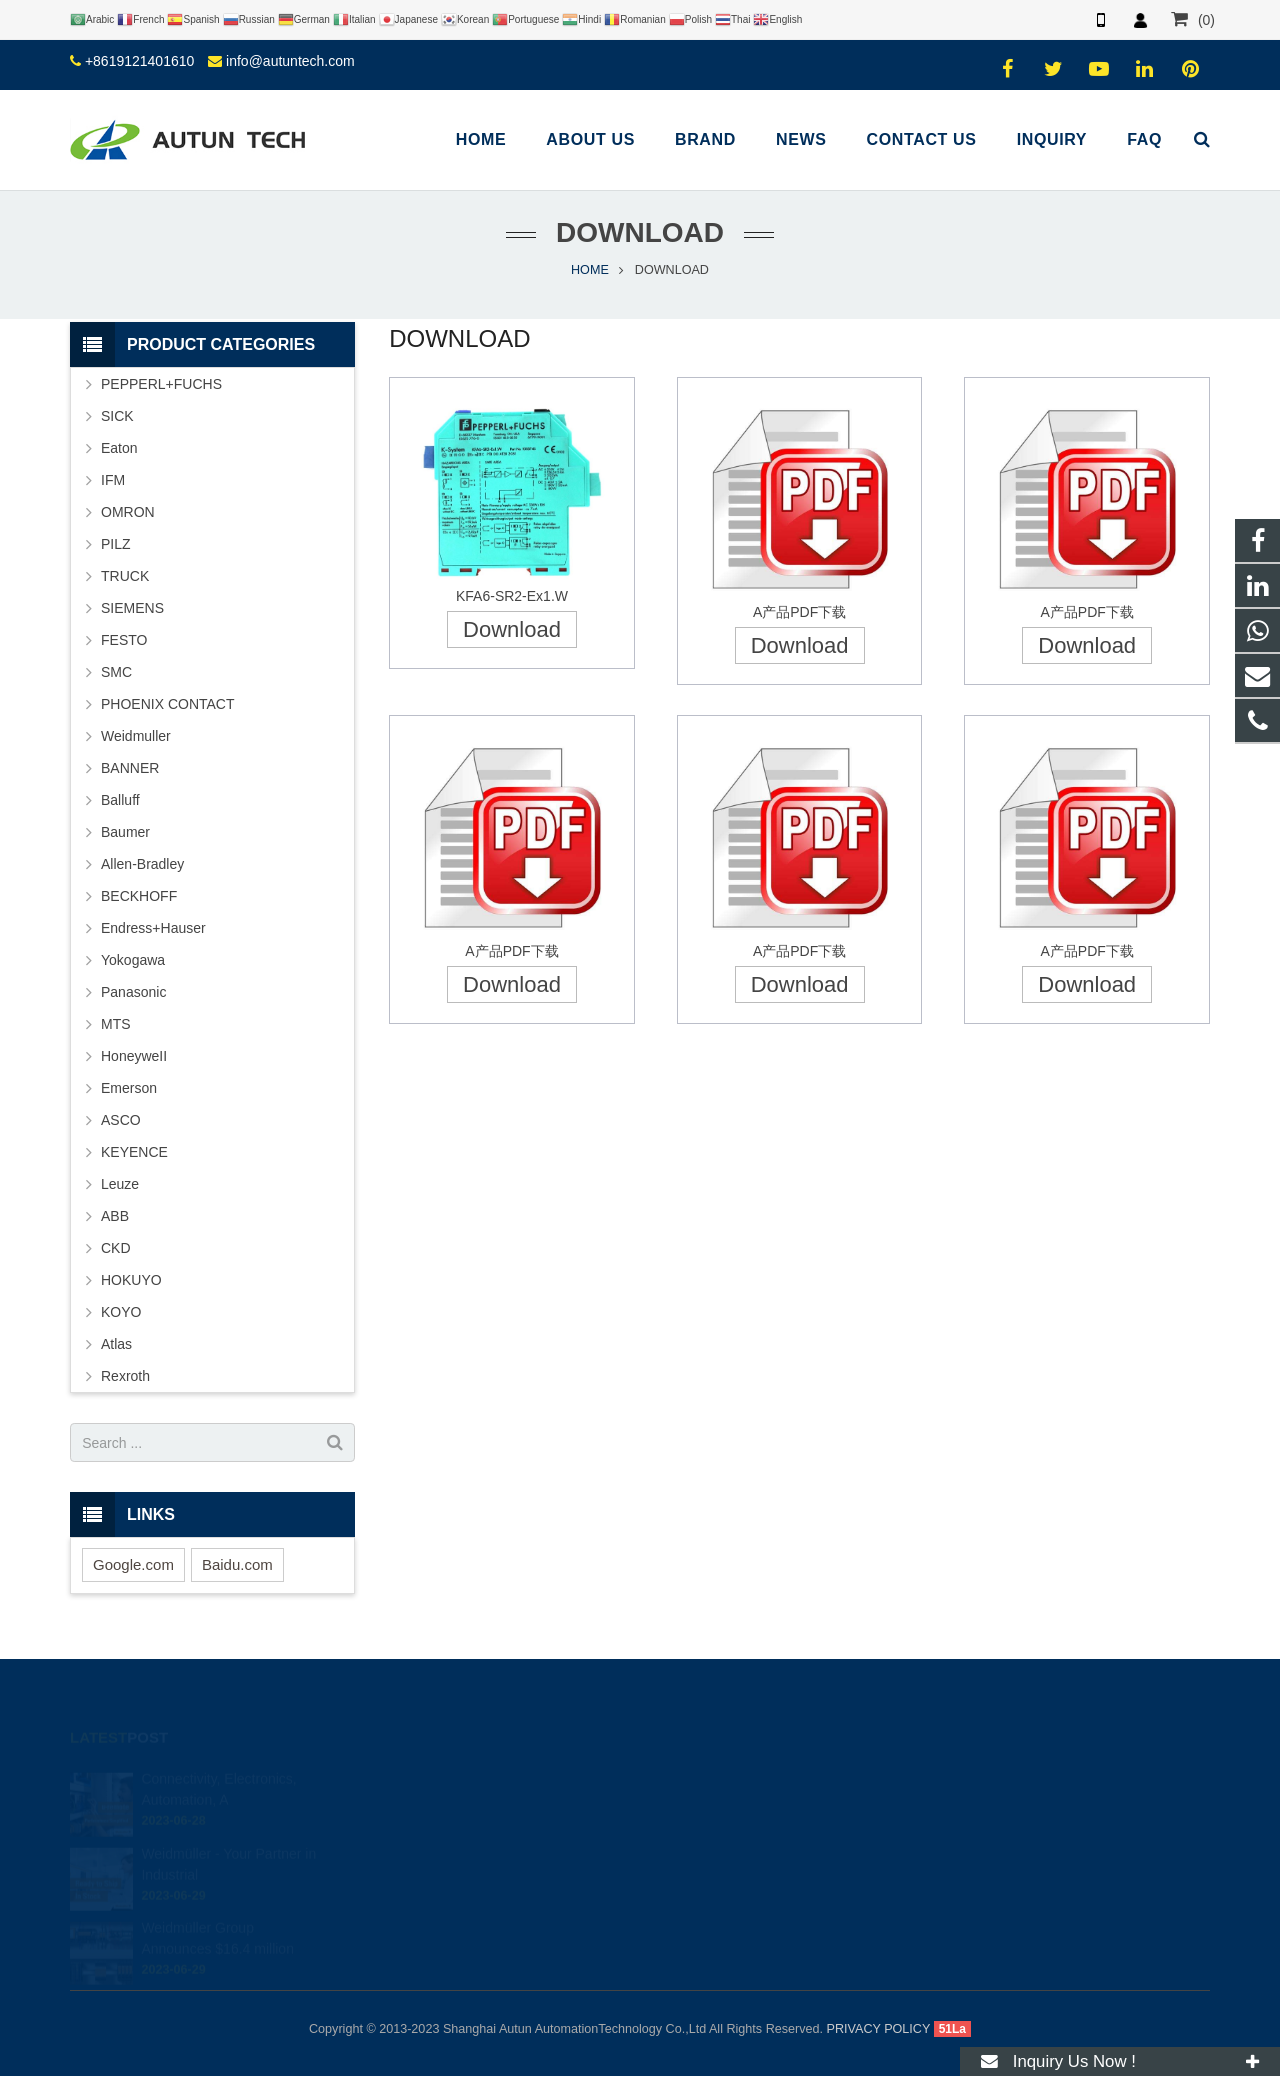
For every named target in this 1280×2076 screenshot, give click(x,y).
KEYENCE (134, 1152)
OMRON (128, 512)
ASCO (121, 1120)
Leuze (120, 1184)
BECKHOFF (139, 896)
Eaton (119, 448)
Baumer (125, 832)
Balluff (120, 800)
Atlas (116, 1344)
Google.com (133, 1564)
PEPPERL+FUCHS (161, 384)
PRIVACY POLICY (879, 2029)
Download (512, 629)
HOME (590, 270)
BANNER (130, 768)
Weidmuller (136, 736)
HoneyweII (134, 1056)
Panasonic (133, 992)
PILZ (116, 544)
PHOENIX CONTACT (168, 704)
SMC (116, 672)
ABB (115, 1216)
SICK (117, 416)
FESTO (124, 640)
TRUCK (125, 576)
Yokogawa (133, 960)
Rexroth (125, 1376)
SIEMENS (132, 608)
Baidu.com (237, 1564)
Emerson (129, 1088)
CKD (116, 1248)
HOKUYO (131, 1280)
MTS (116, 1024)
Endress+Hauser (153, 928)
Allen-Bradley (142, 864)
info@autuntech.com (290, 61)
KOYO (121, 1312)
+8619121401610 (139, 61)
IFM (113, 480)
